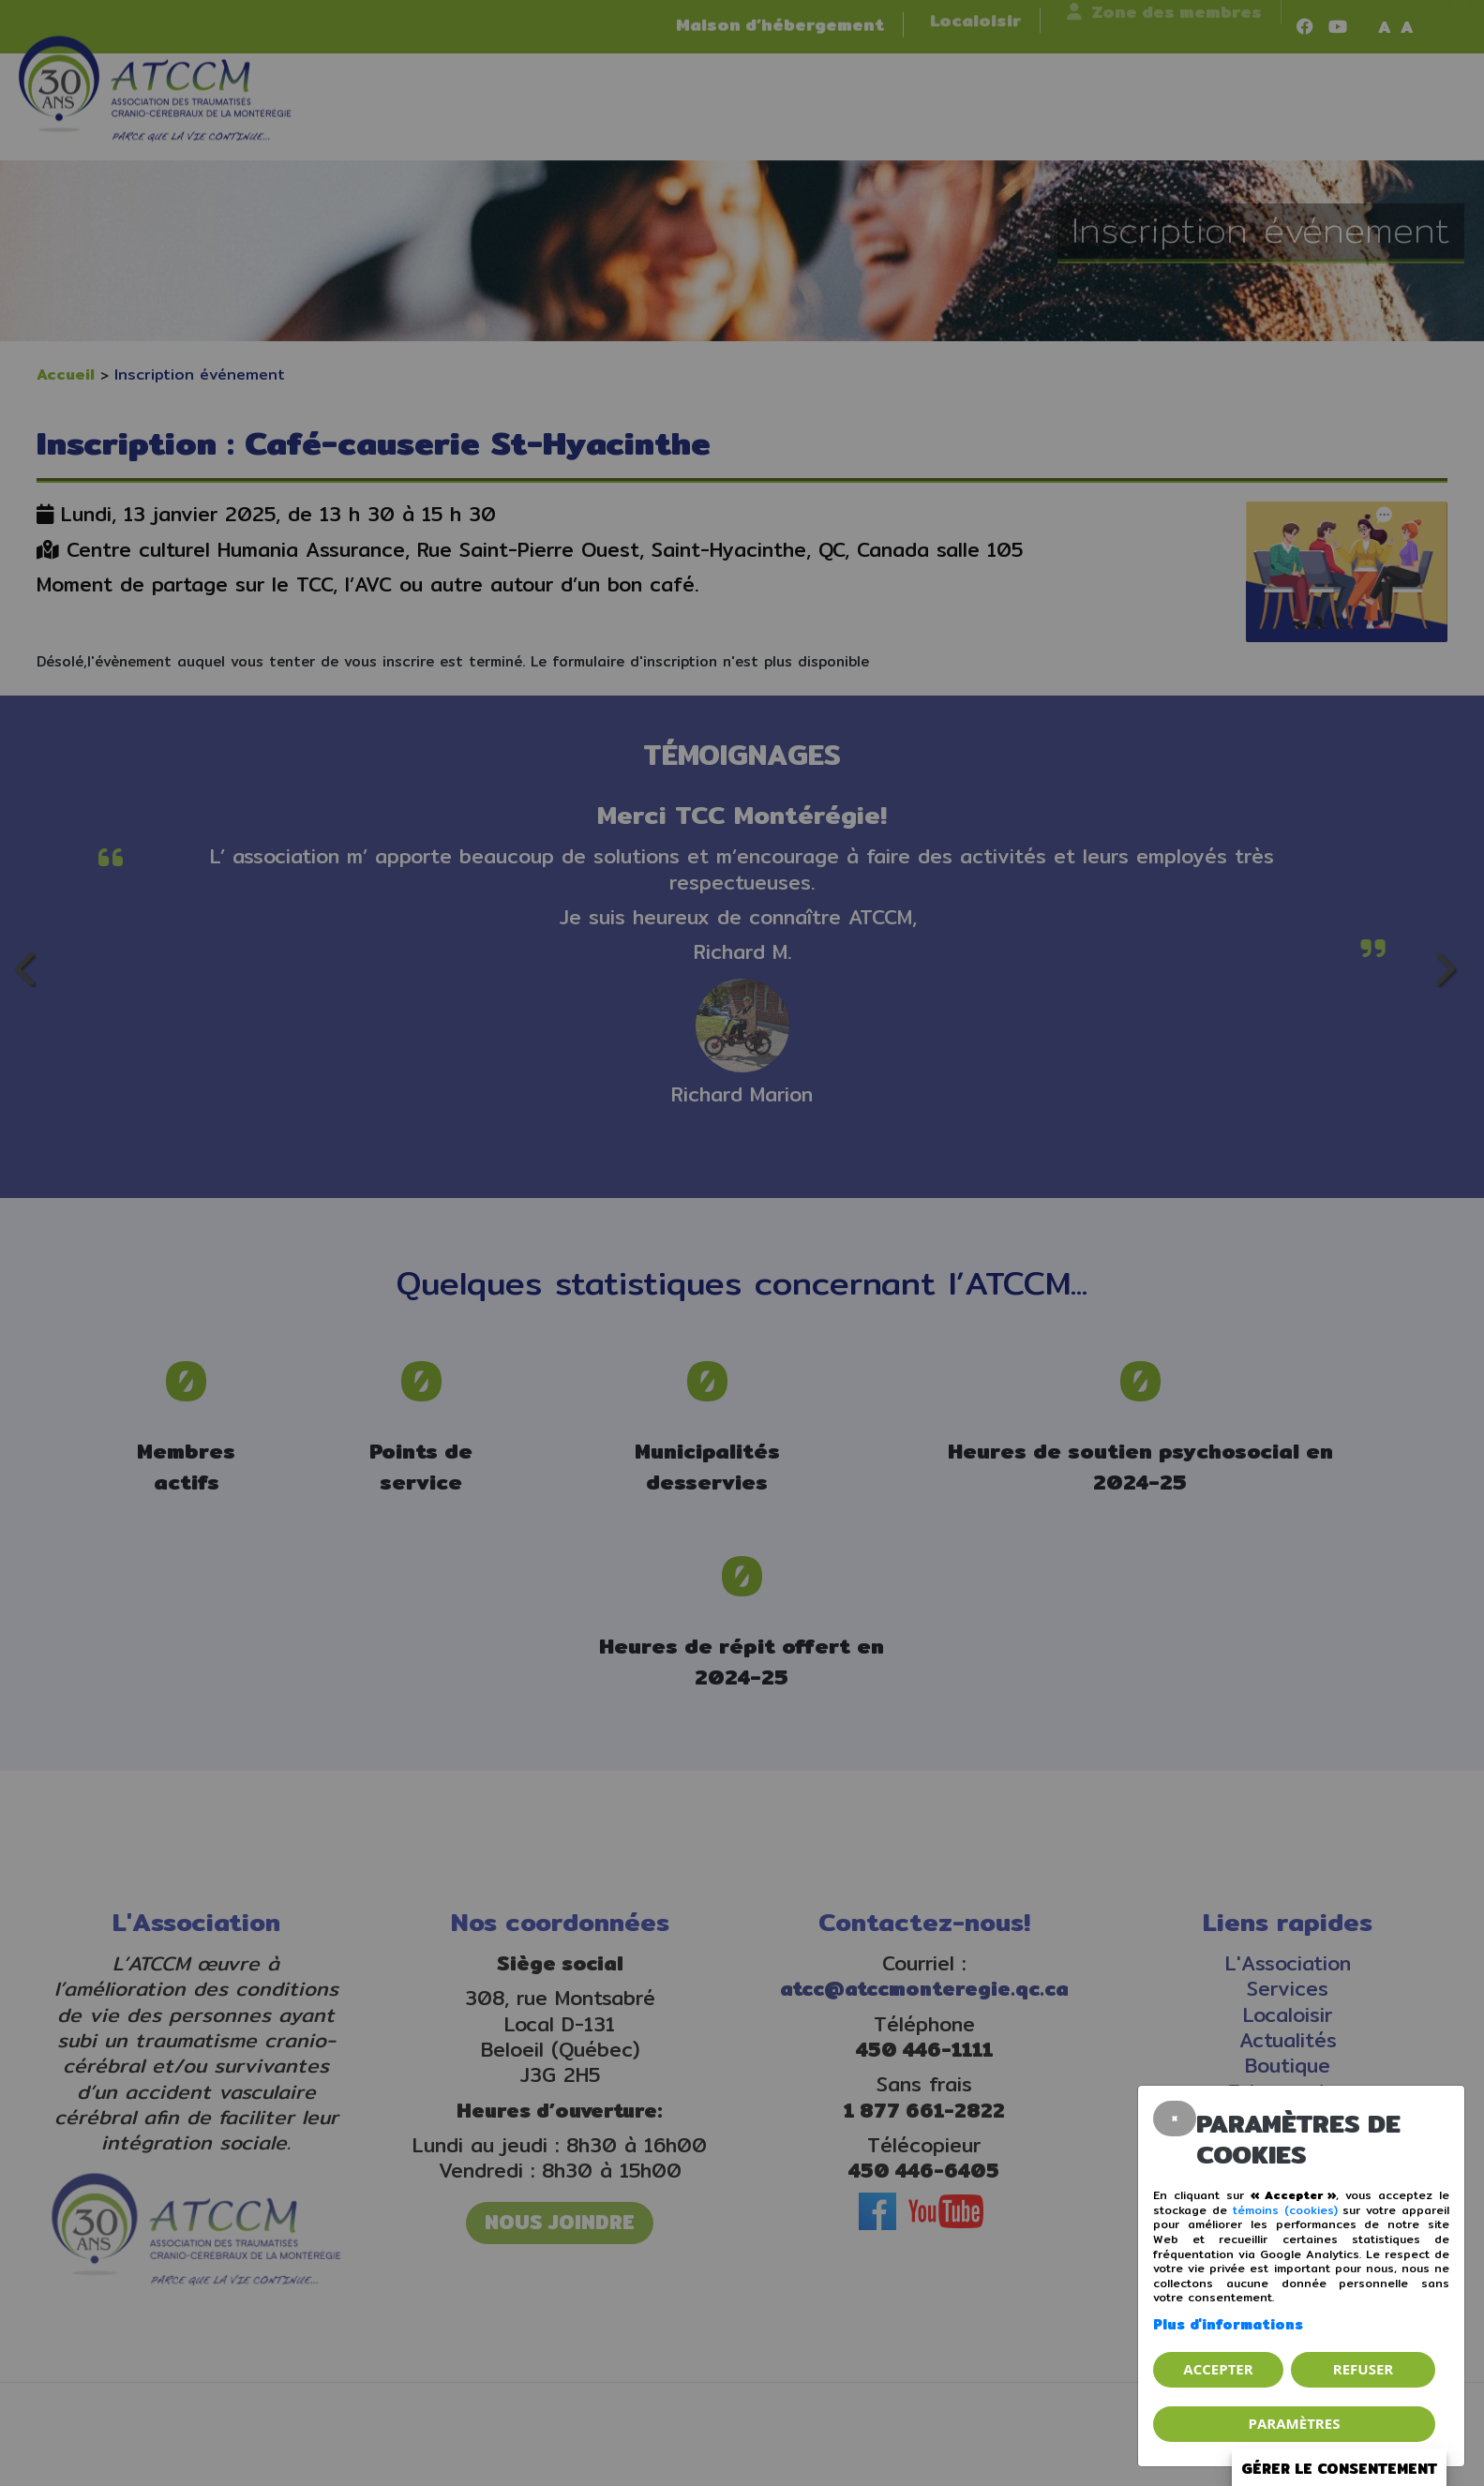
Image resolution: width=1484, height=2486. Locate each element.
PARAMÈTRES (1295, 2423)
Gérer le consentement (1339, 2468)
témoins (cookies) (1285, 2210)
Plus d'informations (1228, 2324)
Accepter (1217, 2368)
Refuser (1363, 2368)
